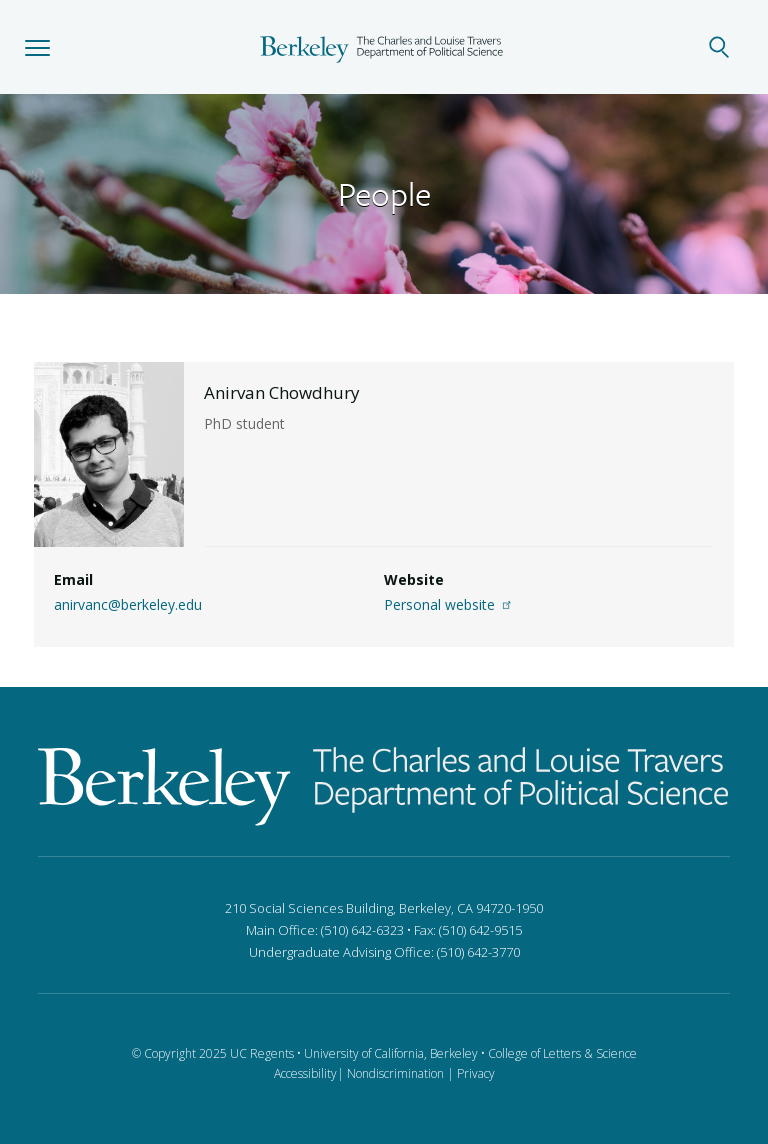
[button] (37, 47)
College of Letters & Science (562, 1053)
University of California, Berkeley (391, 1053)
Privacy (476, 1073)
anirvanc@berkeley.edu (128, 604)
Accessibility (305, 1073)
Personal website (450, 604)
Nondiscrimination (395, 1073)
